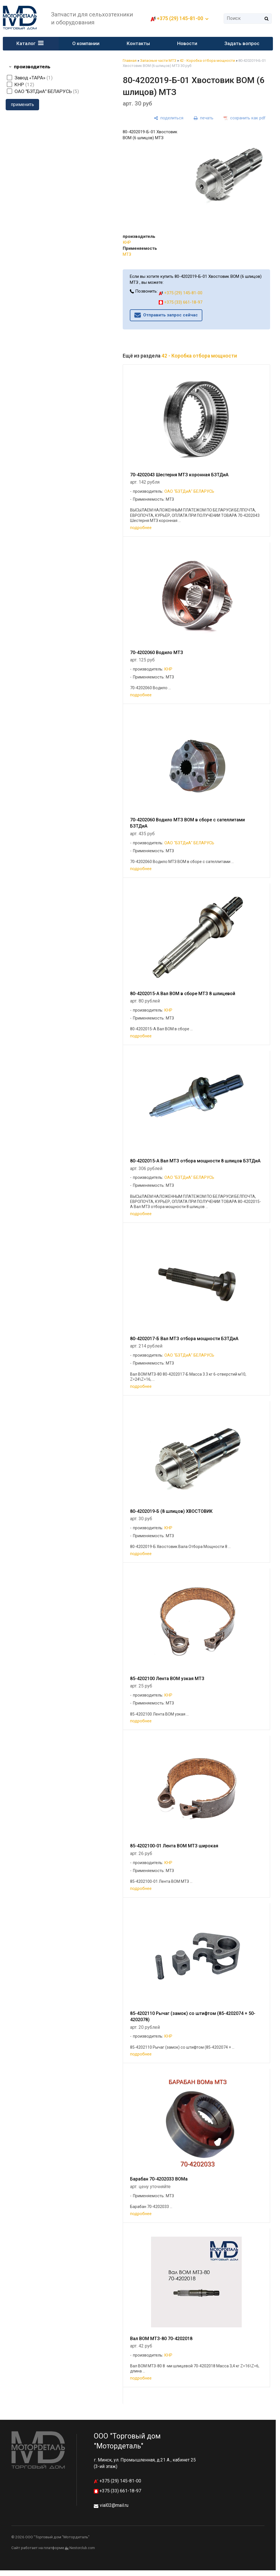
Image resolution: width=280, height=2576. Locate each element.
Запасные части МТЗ (158, 60)
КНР (127, 242)
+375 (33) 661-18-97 (180, 302)
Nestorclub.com (82, 2548)
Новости (187, 43)
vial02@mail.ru (114, 2505)
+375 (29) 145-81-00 (179, 18)
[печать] (203, 118)
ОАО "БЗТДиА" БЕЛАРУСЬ (189, 491)
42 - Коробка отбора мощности (207, 60)
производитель (32, 66)
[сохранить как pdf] (244, 118)
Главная (130, 60)
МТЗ (127, 254)
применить (22, 104)
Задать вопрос (241, 43)
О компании (85, 43)
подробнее (141, 527)
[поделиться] (168, 118)
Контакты (138, 43)
